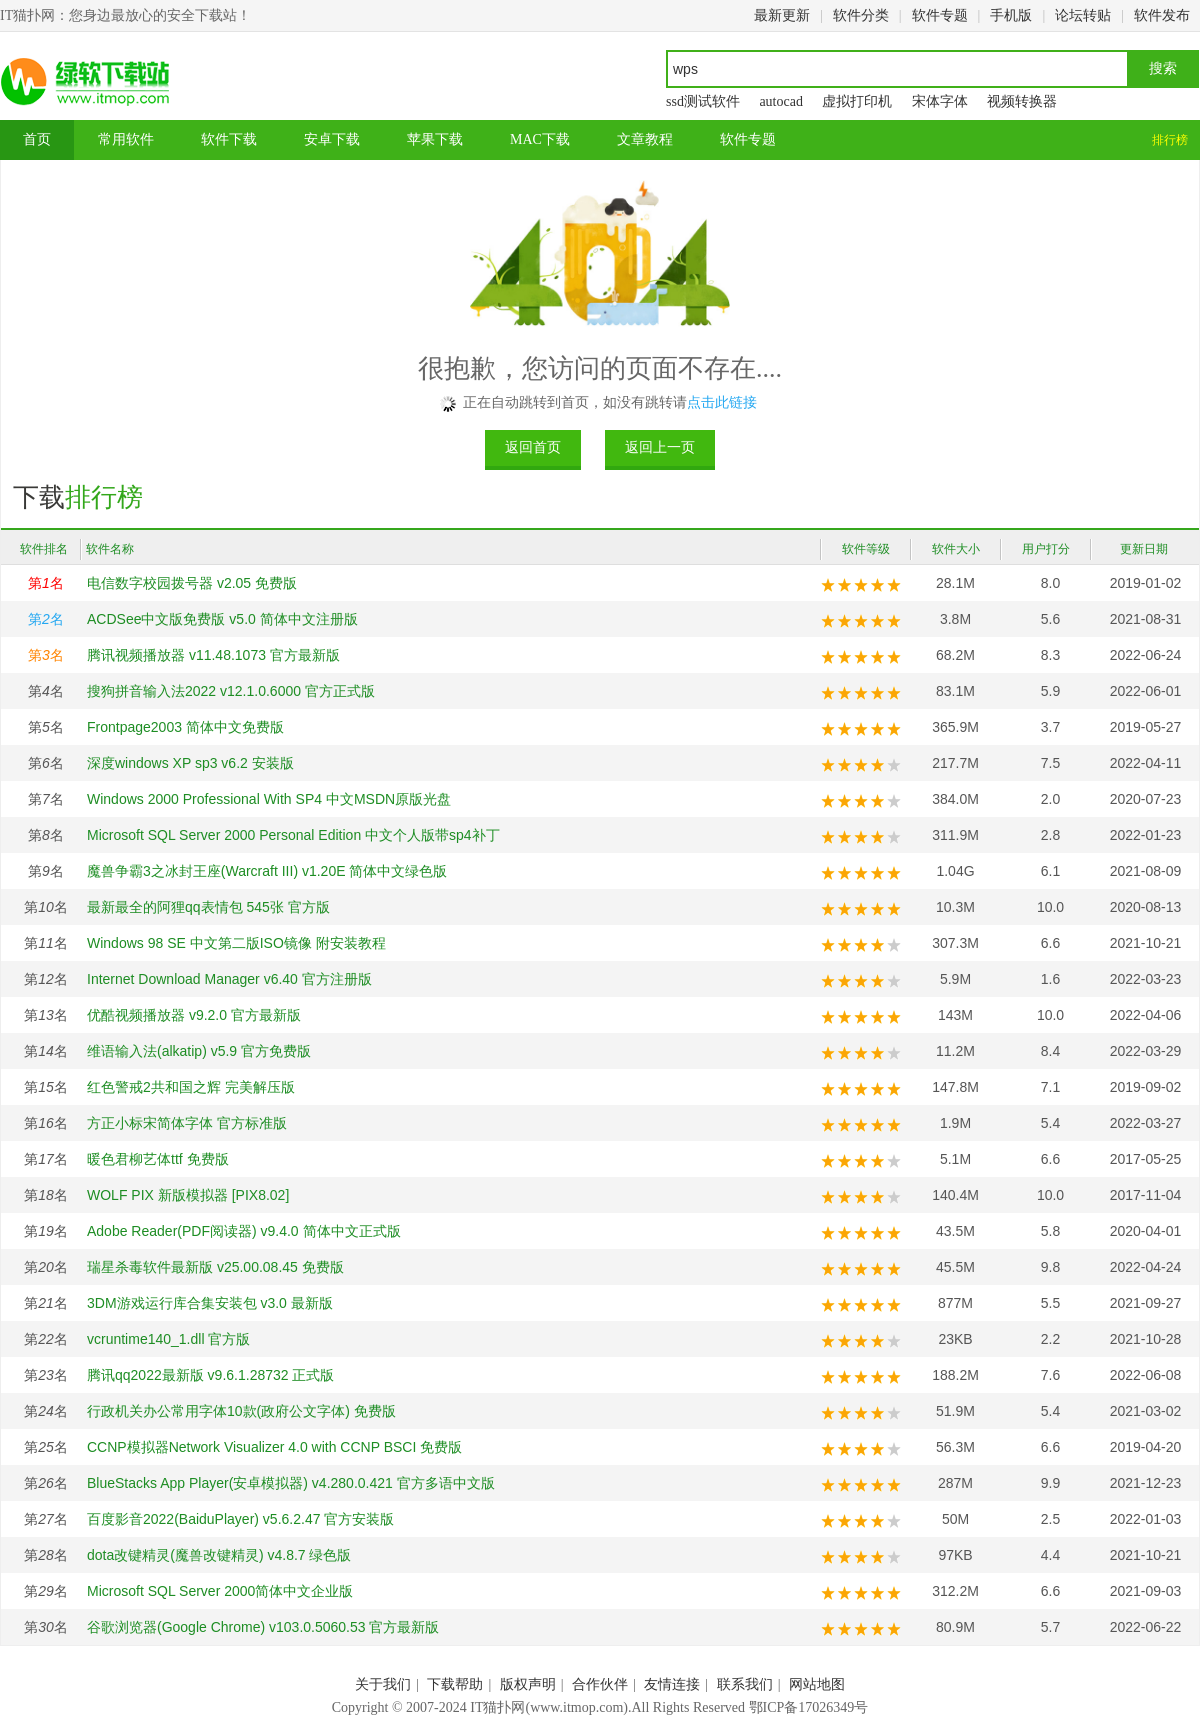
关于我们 (383, 1684)
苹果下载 (435, 139)
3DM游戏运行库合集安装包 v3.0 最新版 (210, 1303)
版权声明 (528, 1684)
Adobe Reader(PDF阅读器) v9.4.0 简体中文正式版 (244, 1231)
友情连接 (672, 1684)
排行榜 (1170, 140)
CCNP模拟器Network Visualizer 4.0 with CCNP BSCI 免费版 (274, 1447)
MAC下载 (540, 139)
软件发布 (1162, 15)
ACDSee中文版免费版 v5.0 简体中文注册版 (222, 619)
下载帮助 (455, 1684)
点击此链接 (722, 402)
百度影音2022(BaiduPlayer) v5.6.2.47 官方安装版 (240, 1519)
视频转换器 (1022, 101)
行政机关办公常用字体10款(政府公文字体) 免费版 (241, 1411)
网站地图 (817, 1684)
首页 (37, 139)
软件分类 (861, 15)
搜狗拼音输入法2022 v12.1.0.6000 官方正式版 (231, 691)
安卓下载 (332, 139)
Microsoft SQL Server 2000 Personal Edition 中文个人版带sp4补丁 (293, 835)
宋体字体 (940, 101)
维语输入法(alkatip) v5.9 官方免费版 (199, 1051)
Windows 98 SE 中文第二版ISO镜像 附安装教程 (236, 943)
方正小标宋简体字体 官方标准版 (187, 1123)
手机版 (1011, 15)
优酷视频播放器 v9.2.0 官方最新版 (194, 1015)
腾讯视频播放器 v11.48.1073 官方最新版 (213, 655)
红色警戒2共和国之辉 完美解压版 (191, 1087)
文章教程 (645, 139)
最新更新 (782, 15)
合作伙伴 (600, 1684)
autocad (781, 101)
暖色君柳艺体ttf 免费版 (158, 1159)
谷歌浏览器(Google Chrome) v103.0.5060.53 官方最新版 (263, 1627)
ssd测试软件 (703, 101)
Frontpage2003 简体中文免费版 (185, 727)
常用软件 (126, 139)
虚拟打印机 (857, 101)
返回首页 (533, 447)
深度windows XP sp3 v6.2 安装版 (190, 763)
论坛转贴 (1083, 15)
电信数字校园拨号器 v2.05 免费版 (192, 583)
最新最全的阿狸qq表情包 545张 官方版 (208, 907)
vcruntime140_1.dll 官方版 (168, 1339)
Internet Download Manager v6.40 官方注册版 (229, 979)
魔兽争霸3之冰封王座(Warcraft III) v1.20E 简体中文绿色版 (267, 871)
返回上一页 (660, 447)
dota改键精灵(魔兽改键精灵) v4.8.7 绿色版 (219, 1555)
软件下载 (229, 139)
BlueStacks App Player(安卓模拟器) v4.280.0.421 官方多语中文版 (291, 1483)
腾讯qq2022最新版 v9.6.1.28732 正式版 (210, 1375)
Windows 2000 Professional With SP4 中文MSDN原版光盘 (269, 799)
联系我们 (745, 1684)
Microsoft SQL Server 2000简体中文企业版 (220, 1591)
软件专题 (940, 15)
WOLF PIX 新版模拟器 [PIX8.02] (188, 1195)
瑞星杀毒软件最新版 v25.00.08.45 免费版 (215, 1267)
